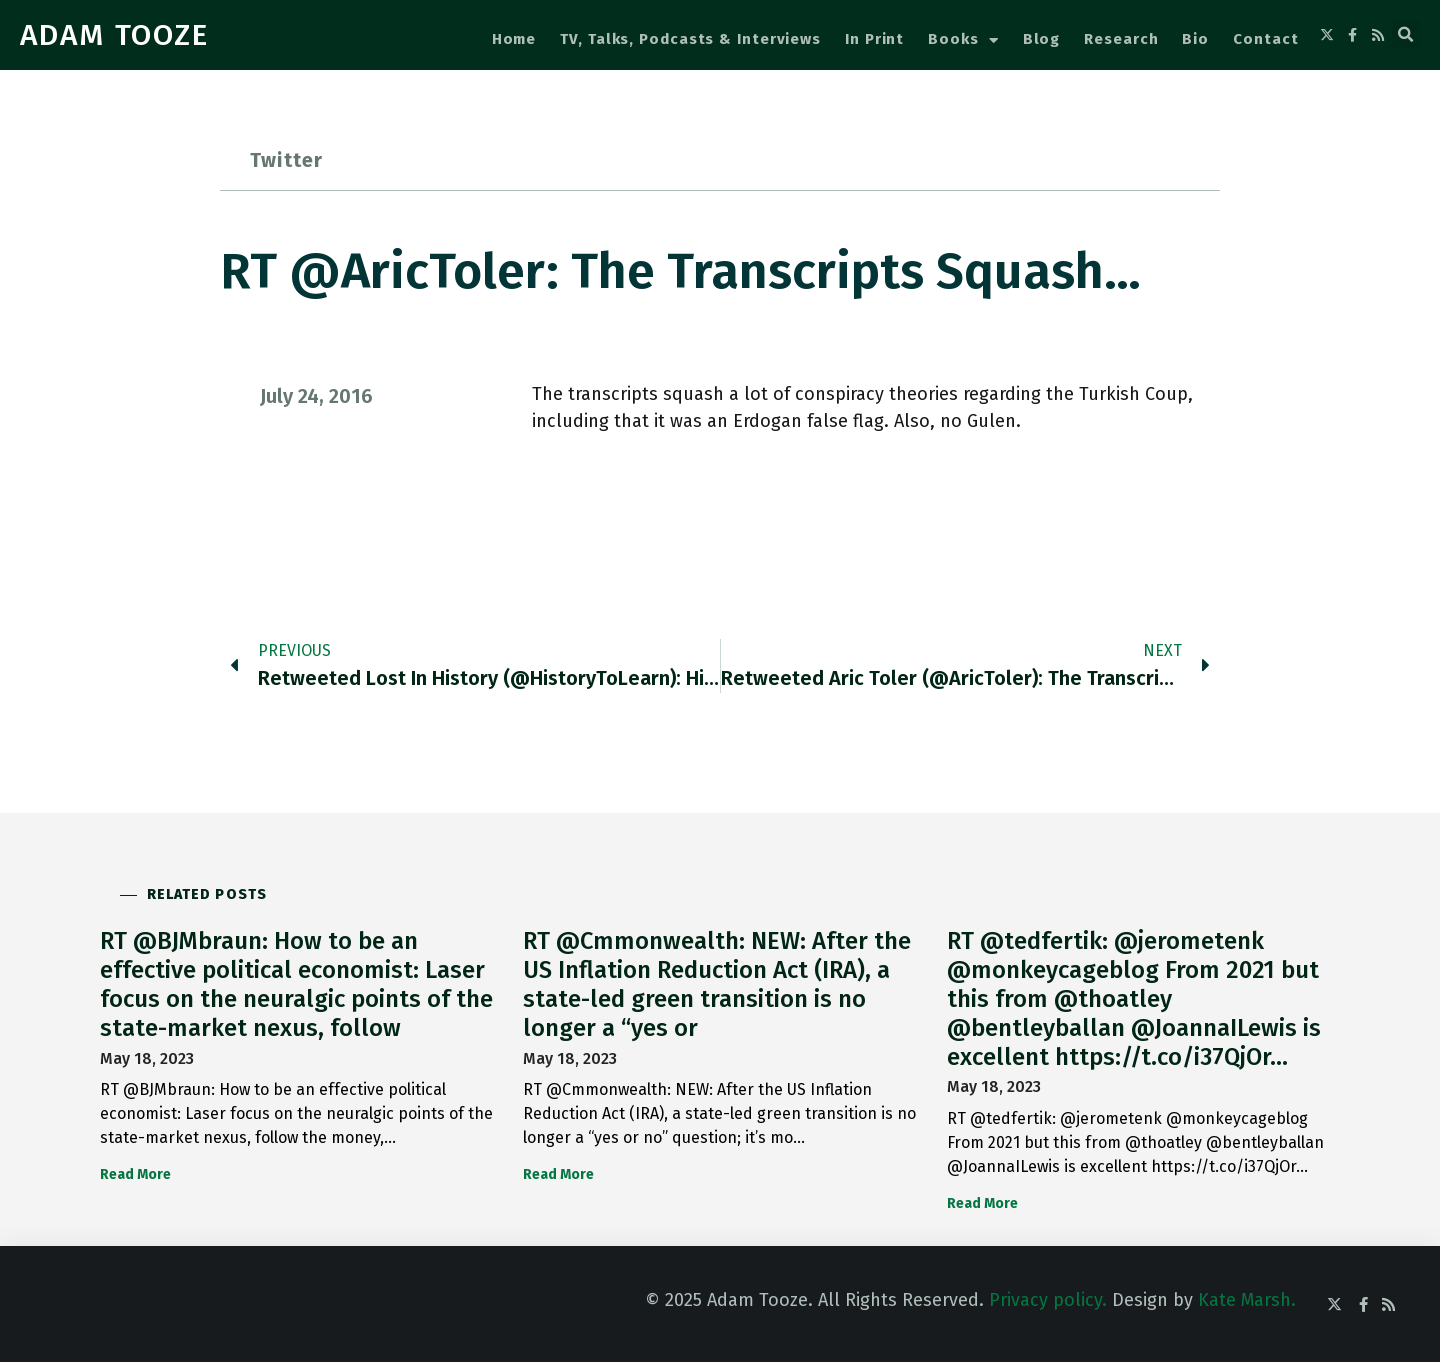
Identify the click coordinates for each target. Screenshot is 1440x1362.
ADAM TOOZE (114, 35)
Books (963, 40)
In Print (874, 39)
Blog (1042, 39)
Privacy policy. (1048, 1300)
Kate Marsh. (1247, 1300)
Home (514, 39)
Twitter (286, 160)
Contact (1265, 39)
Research (1121, 39)
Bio (1195, 39)
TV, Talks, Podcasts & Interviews (690, 39)
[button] (1406, 35)
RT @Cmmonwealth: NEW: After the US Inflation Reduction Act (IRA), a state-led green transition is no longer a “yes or (717, 984)
